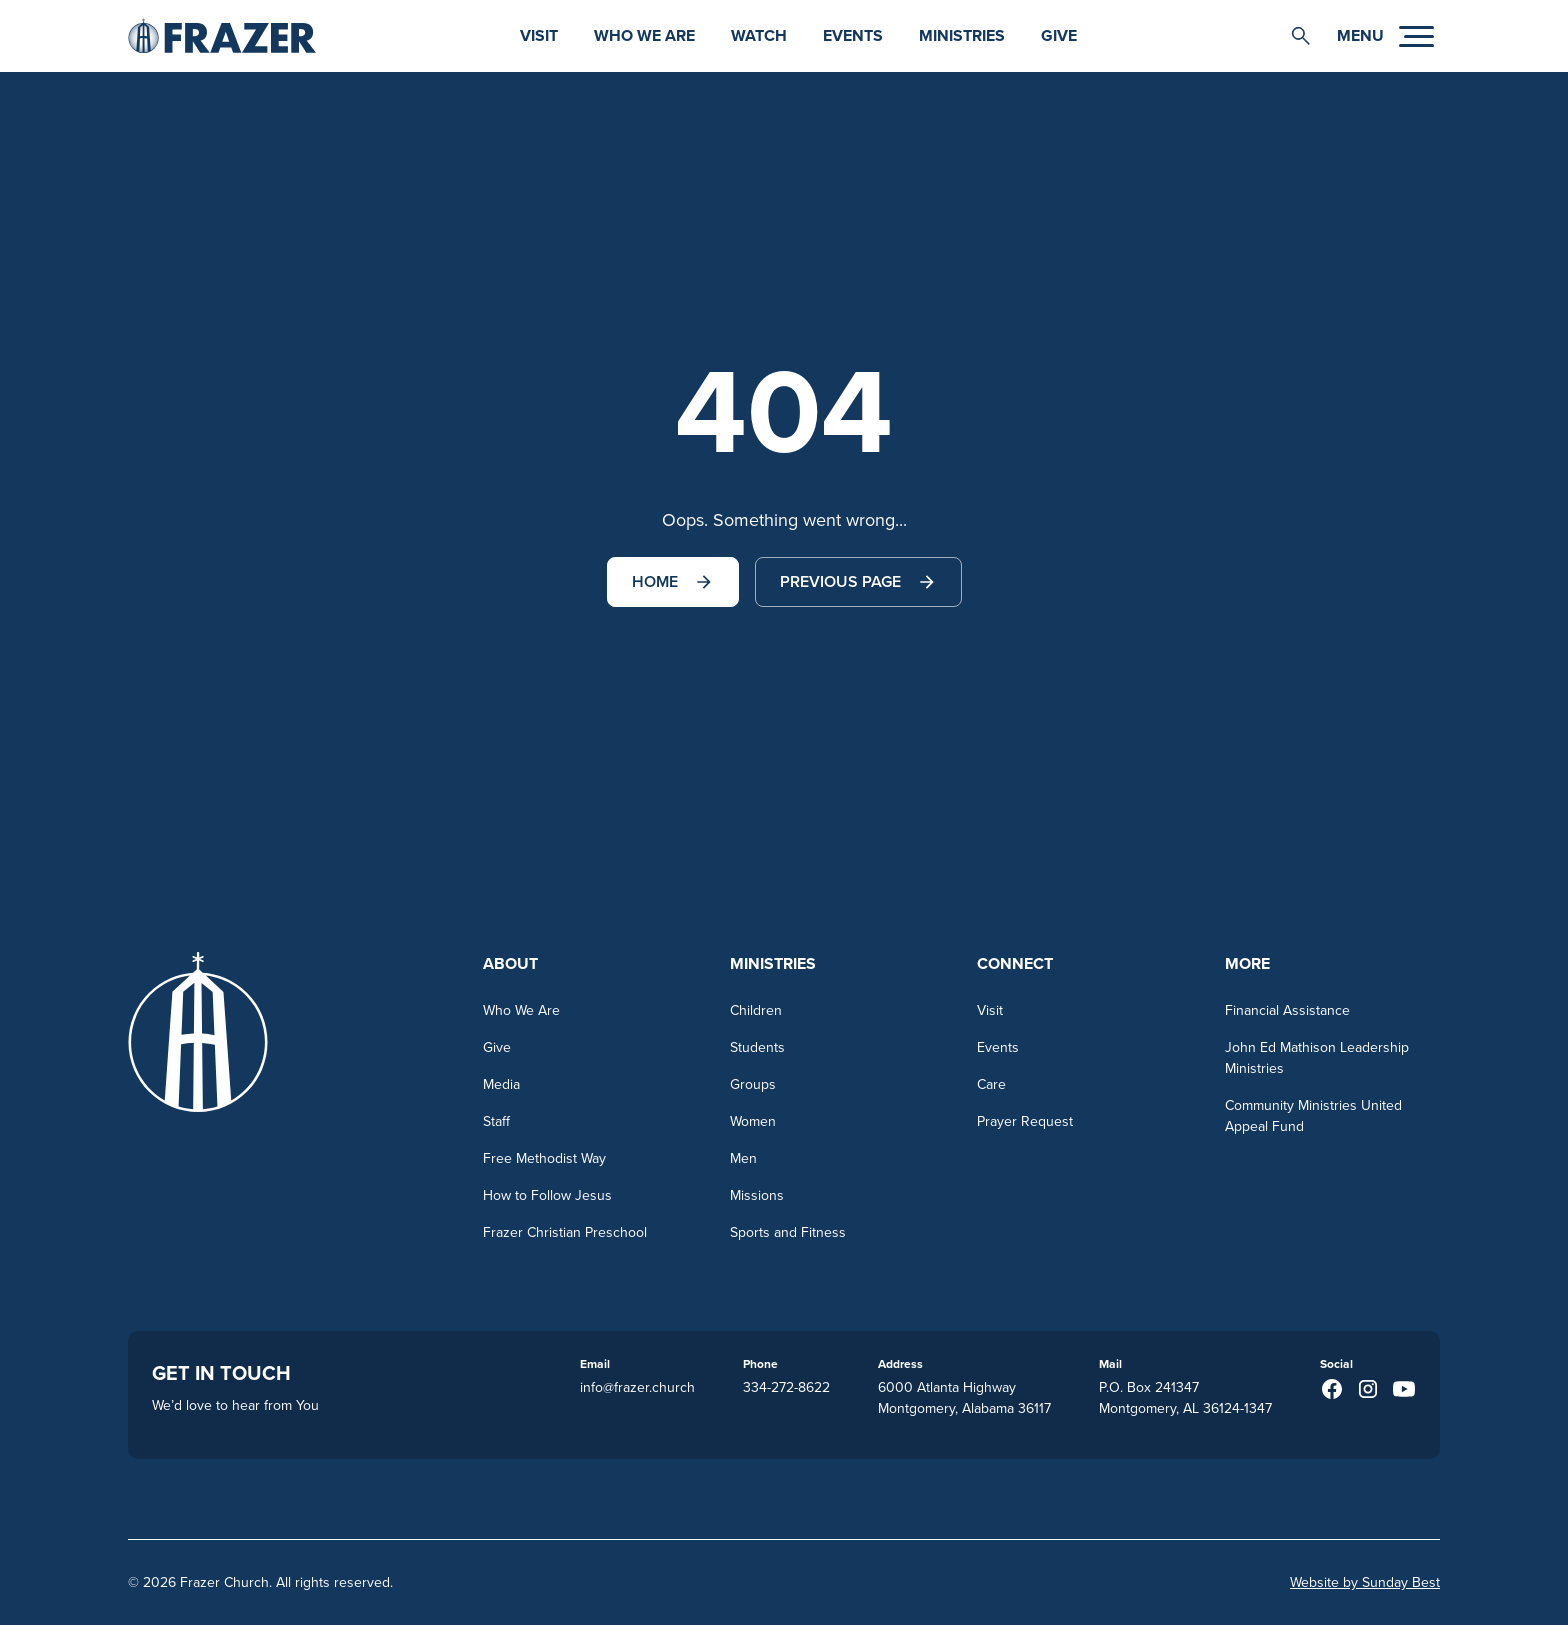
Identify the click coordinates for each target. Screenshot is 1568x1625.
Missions (757, 1195)
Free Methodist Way (544, 1158)
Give (1059, 35)
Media (501, 1084)
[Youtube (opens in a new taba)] (1404, 1389)
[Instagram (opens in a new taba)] (1368, 1389)
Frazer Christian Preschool (565, 1232)
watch (759, 35)
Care (991, 1084)
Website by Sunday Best (1365, 1582)
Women (753, 1121)
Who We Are (644, 35)
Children (756, 1010)
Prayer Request (1025, 1121)
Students (757, 1047)
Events (853, 35)
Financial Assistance (1287, 1010)
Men (743, 1158)
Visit (539, 35)
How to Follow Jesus (547, 1195)
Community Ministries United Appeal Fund (1313, 1115)
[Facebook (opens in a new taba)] (1332, 1389)
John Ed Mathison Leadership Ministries (1317, 1057)
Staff (496, 1121)
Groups (753, 1084)
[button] (1301, 36)
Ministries (962, 35)
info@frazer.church (637, 1387)
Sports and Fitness (788, 1232)
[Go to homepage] (222, 36)
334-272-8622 (786, 1387)
